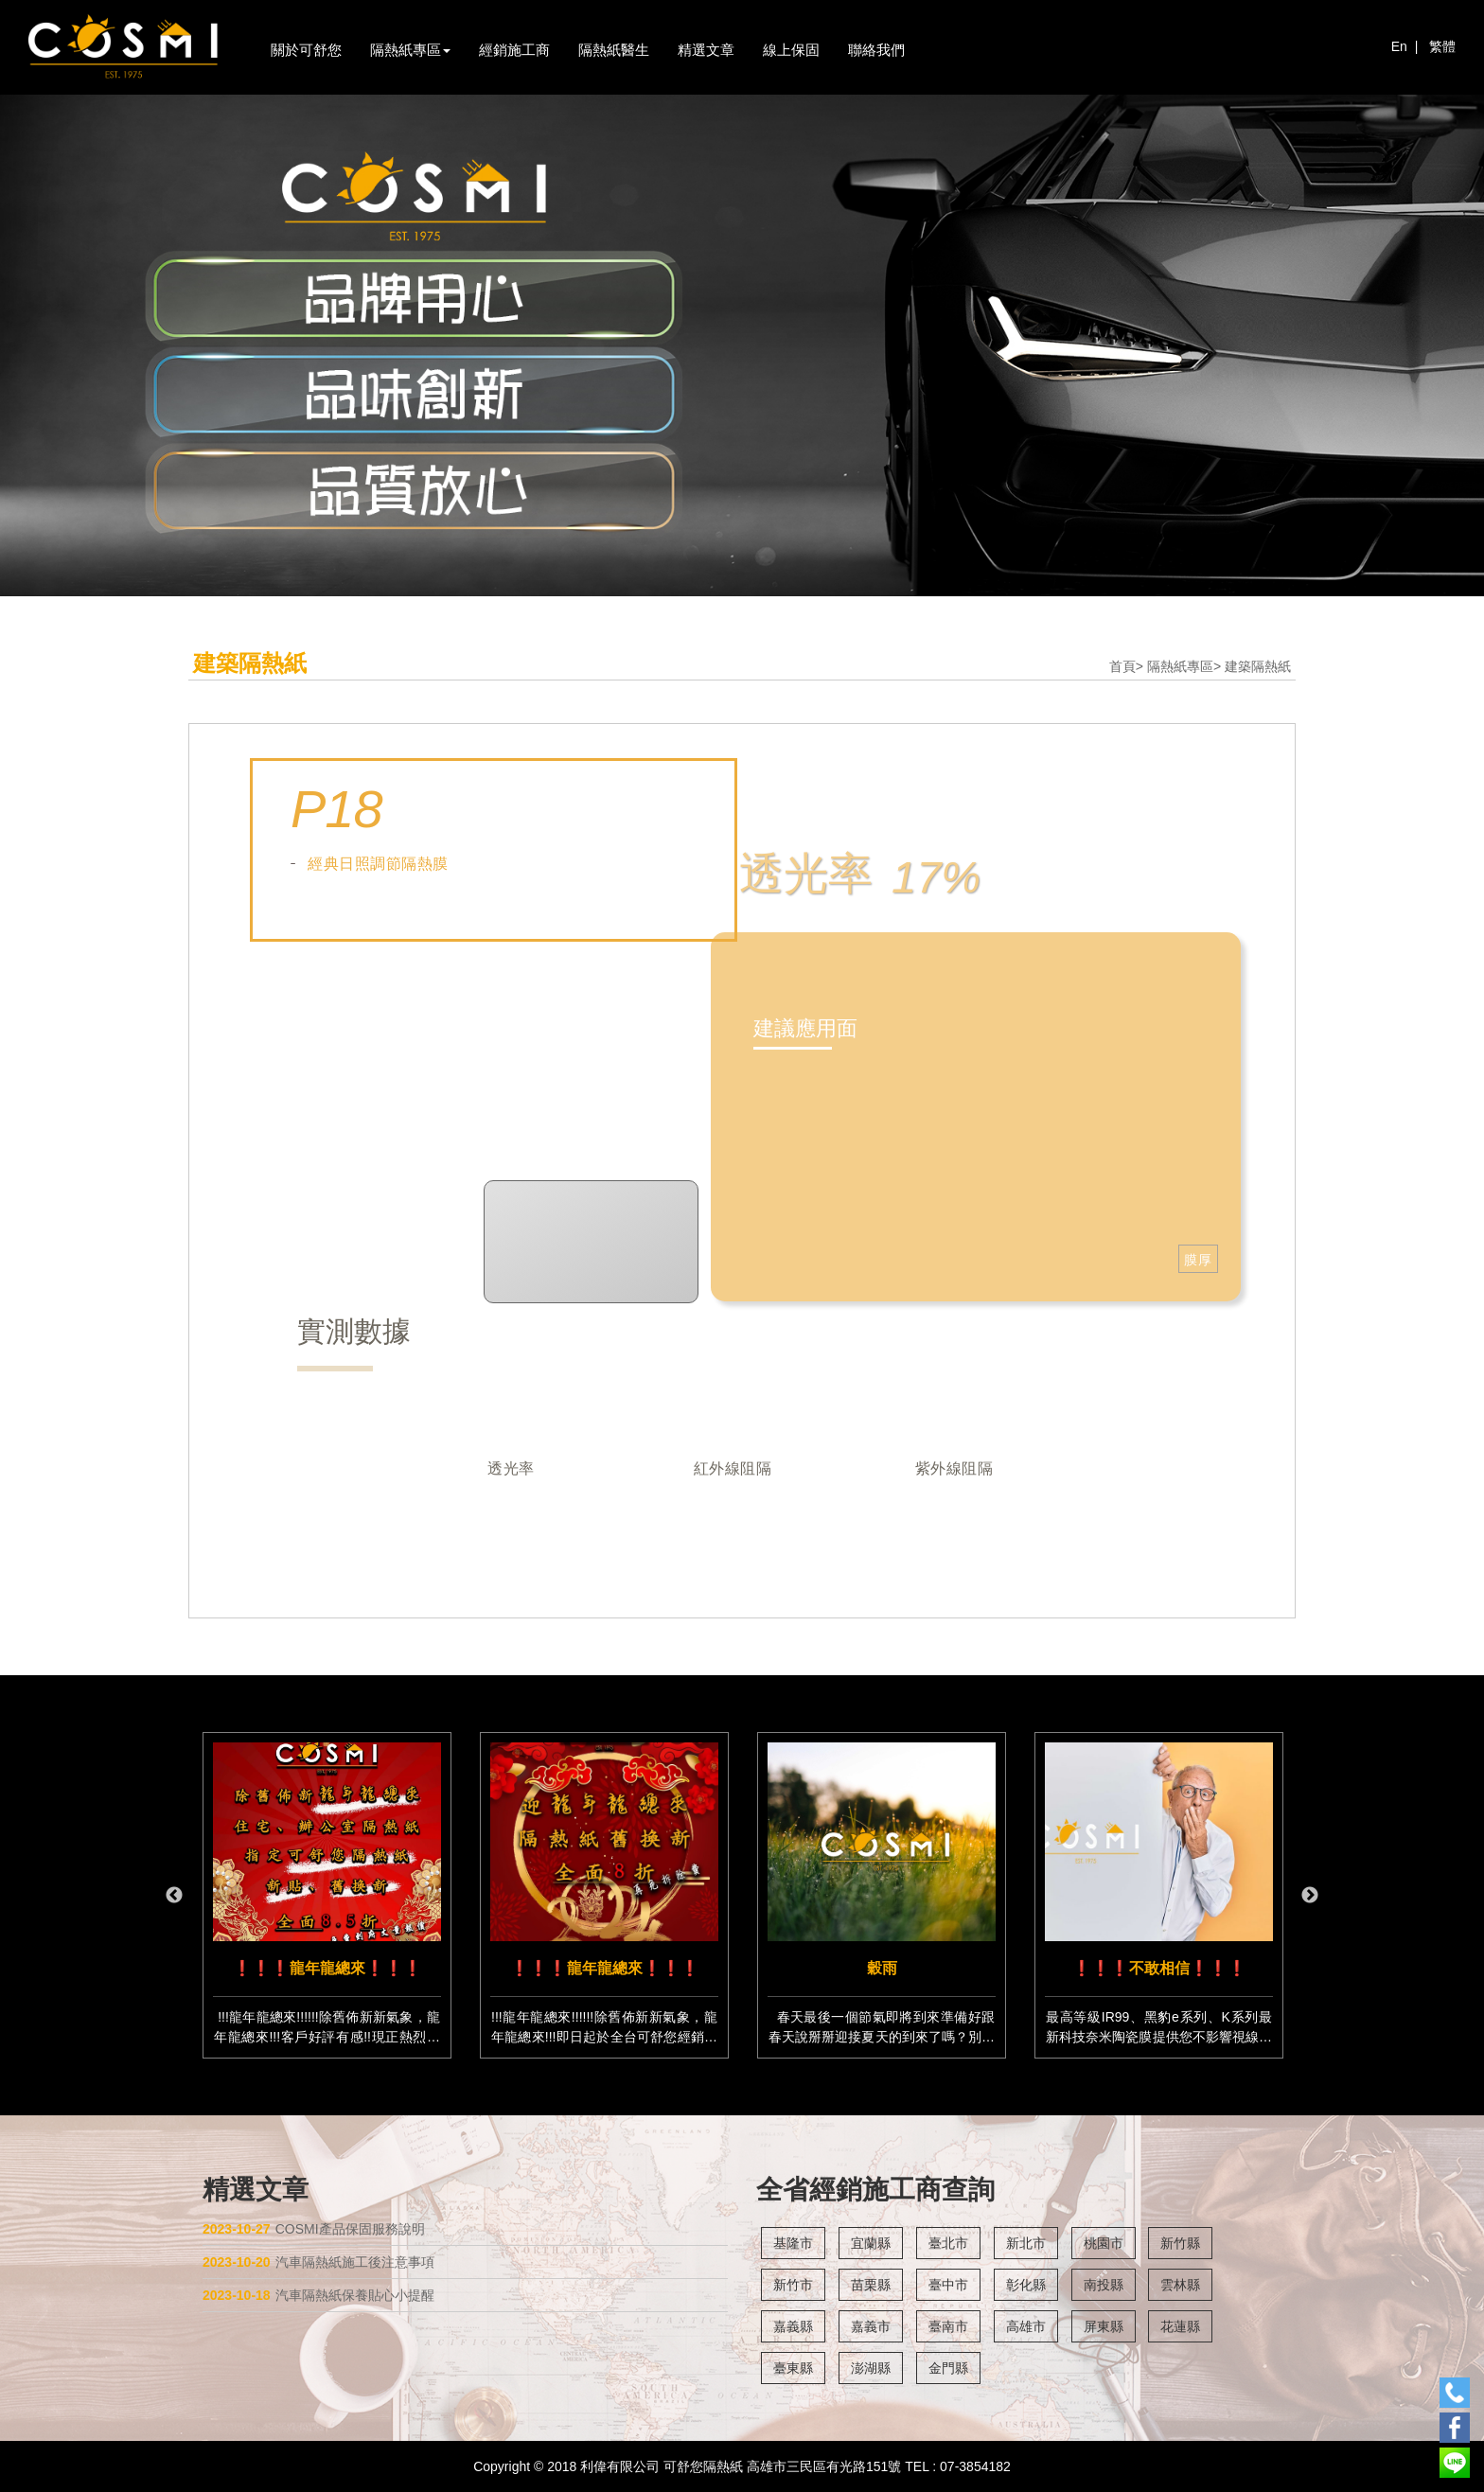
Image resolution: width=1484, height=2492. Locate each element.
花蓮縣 (1180, 2326)
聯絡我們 (876, 50)
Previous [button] (174, 1895)
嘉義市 (871, 2326)
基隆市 (793, 2243)
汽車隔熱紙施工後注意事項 (318, 2262)
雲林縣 (1180, 2284)
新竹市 (793, 2284)
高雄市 (1026, 2326)
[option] (327, 1895)
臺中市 (948, 2284)
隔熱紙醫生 (613, 50)
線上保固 (791, 50)
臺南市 (948, 2326)
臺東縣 (793, 2368)
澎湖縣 (871, 2368)
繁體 (1442, 46)
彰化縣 (1026, 2284)
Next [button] (1309, 1895)
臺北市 (948, 2243)
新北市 (1026, 2243)
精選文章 (706, 50)
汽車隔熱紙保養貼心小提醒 (318, 2295)
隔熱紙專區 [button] (410, 50)
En (1399, 46)
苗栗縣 (871, 2284)
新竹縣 (1180, 2243)
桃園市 (1103, 2243)
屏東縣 (1103, 2326)
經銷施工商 (514, 50)
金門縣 (948, 2368)
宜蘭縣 (871, 2243)
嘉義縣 (793, 2326)
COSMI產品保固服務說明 (314, 2228)
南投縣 (1103, 2284)
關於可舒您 (306, 50)
